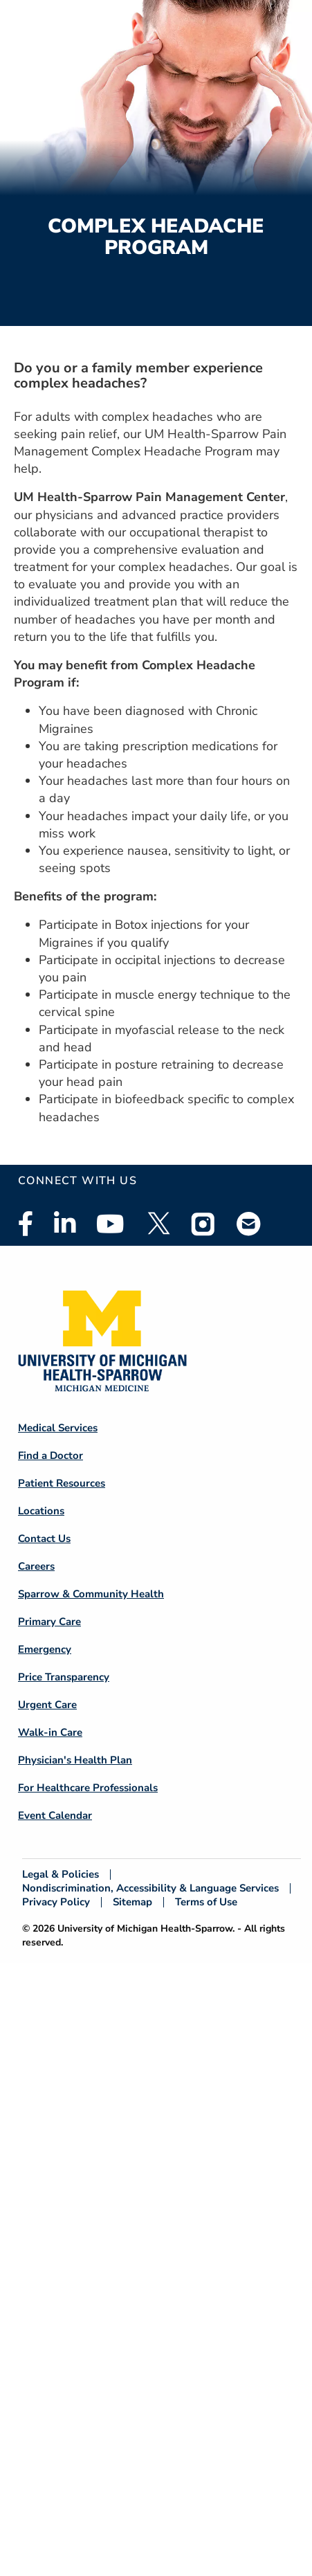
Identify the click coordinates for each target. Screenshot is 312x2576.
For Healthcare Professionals (88, 1788)
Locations (41, 1511)
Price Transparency (63, 1677)
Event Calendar (55, 1815)
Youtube (110, 1223)
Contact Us (44, 1538)
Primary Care (49, 1622)
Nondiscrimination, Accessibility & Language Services (150, 1888)
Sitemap (132, 1902)
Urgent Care (47, 1705)
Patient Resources (61, 1483)
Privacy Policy (56, 1902)
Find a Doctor (50, 1455)
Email (249, 1223)
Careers (36, 1566)
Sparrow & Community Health (91, 1594)
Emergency (44, 1649)
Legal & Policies (60, 1874)
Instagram (203, 1223)
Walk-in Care (50, 1732)
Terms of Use (206, 1902)
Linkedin (64, 1223)
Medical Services (58, 1428)
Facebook (25, 1223)
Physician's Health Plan (75, 1760)
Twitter (157, 1223)
